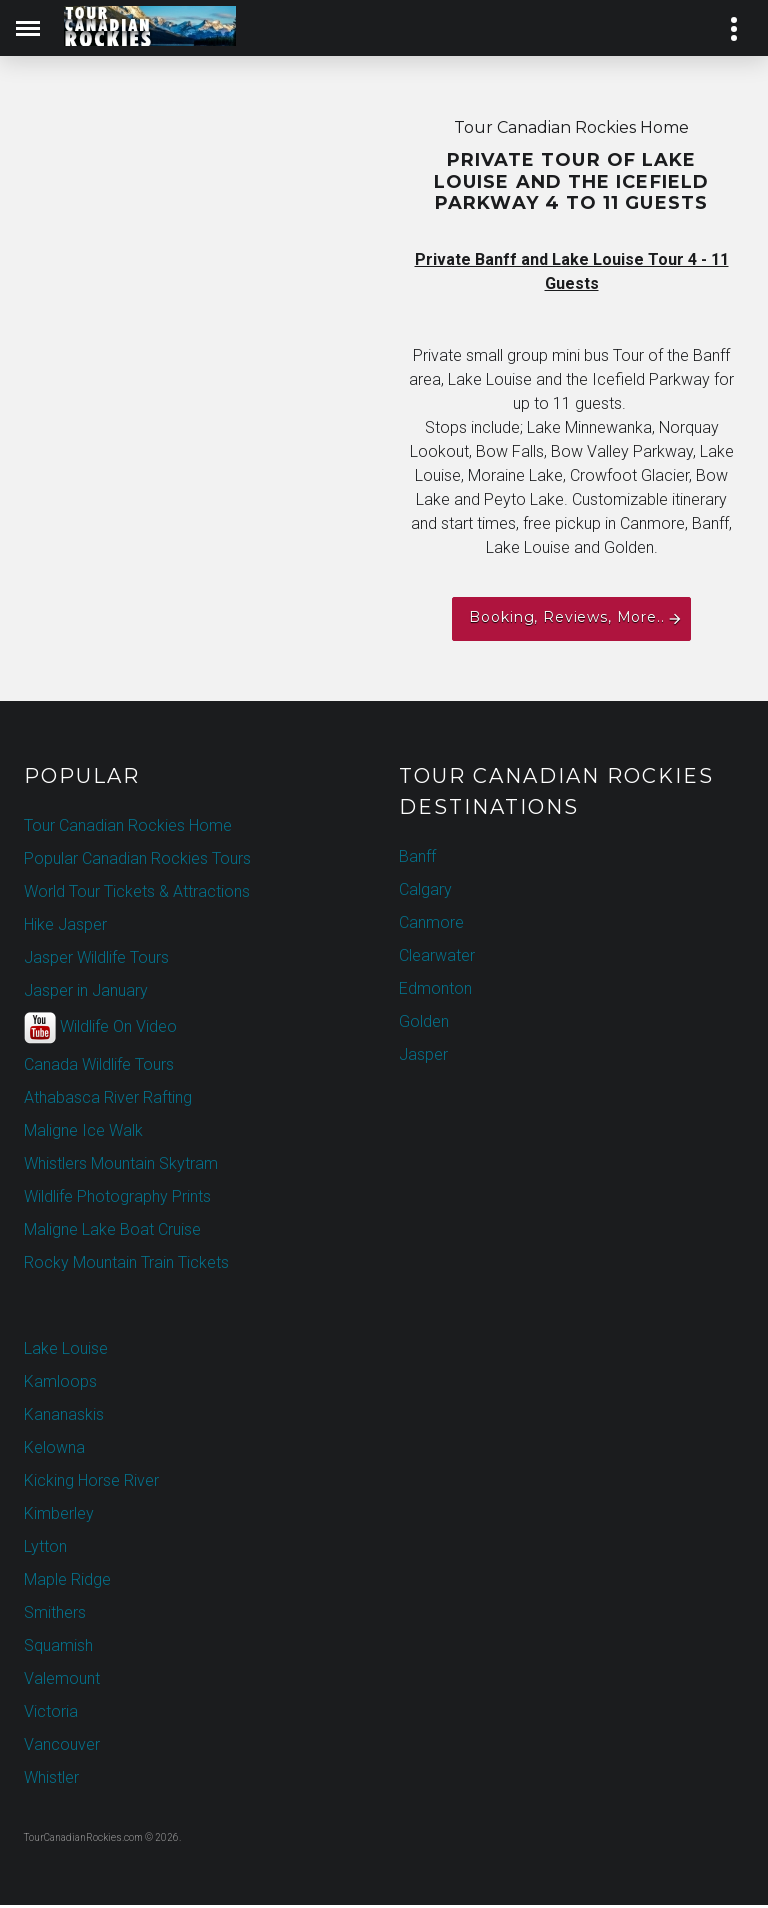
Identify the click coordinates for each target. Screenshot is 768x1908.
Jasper (423, 1057)
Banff (417, 859)
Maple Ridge (67, 1582)
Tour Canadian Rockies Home (128, 828)
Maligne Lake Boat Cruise (112, 1232)
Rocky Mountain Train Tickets (126, 1265)
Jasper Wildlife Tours (96, 960)
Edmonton (435, 991)
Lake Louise (66, 1351)
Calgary (425, 892)
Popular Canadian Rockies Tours (137, 861)
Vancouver (62, 1747)
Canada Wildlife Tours (99, 1067)
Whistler (51, 1780)
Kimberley (59, 1516)
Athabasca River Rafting (108, 1100)
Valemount (62, 1681)
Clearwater (437, 958)
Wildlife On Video (100, 1031)
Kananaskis (64, 1417)
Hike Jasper (65, 927)
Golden (424, 1024)
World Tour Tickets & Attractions (137, 894)
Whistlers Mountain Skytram (121, 1166)
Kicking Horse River (91, 1483)
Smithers (55, 1615)
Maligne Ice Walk (83, 1133)
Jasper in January (86, 993)
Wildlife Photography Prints (117, 1199)
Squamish (58, 1648)
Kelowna (54, 1450)
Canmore (431, 925)
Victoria (51, 1714)
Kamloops (60, 1384)
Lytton (45, 1549)
